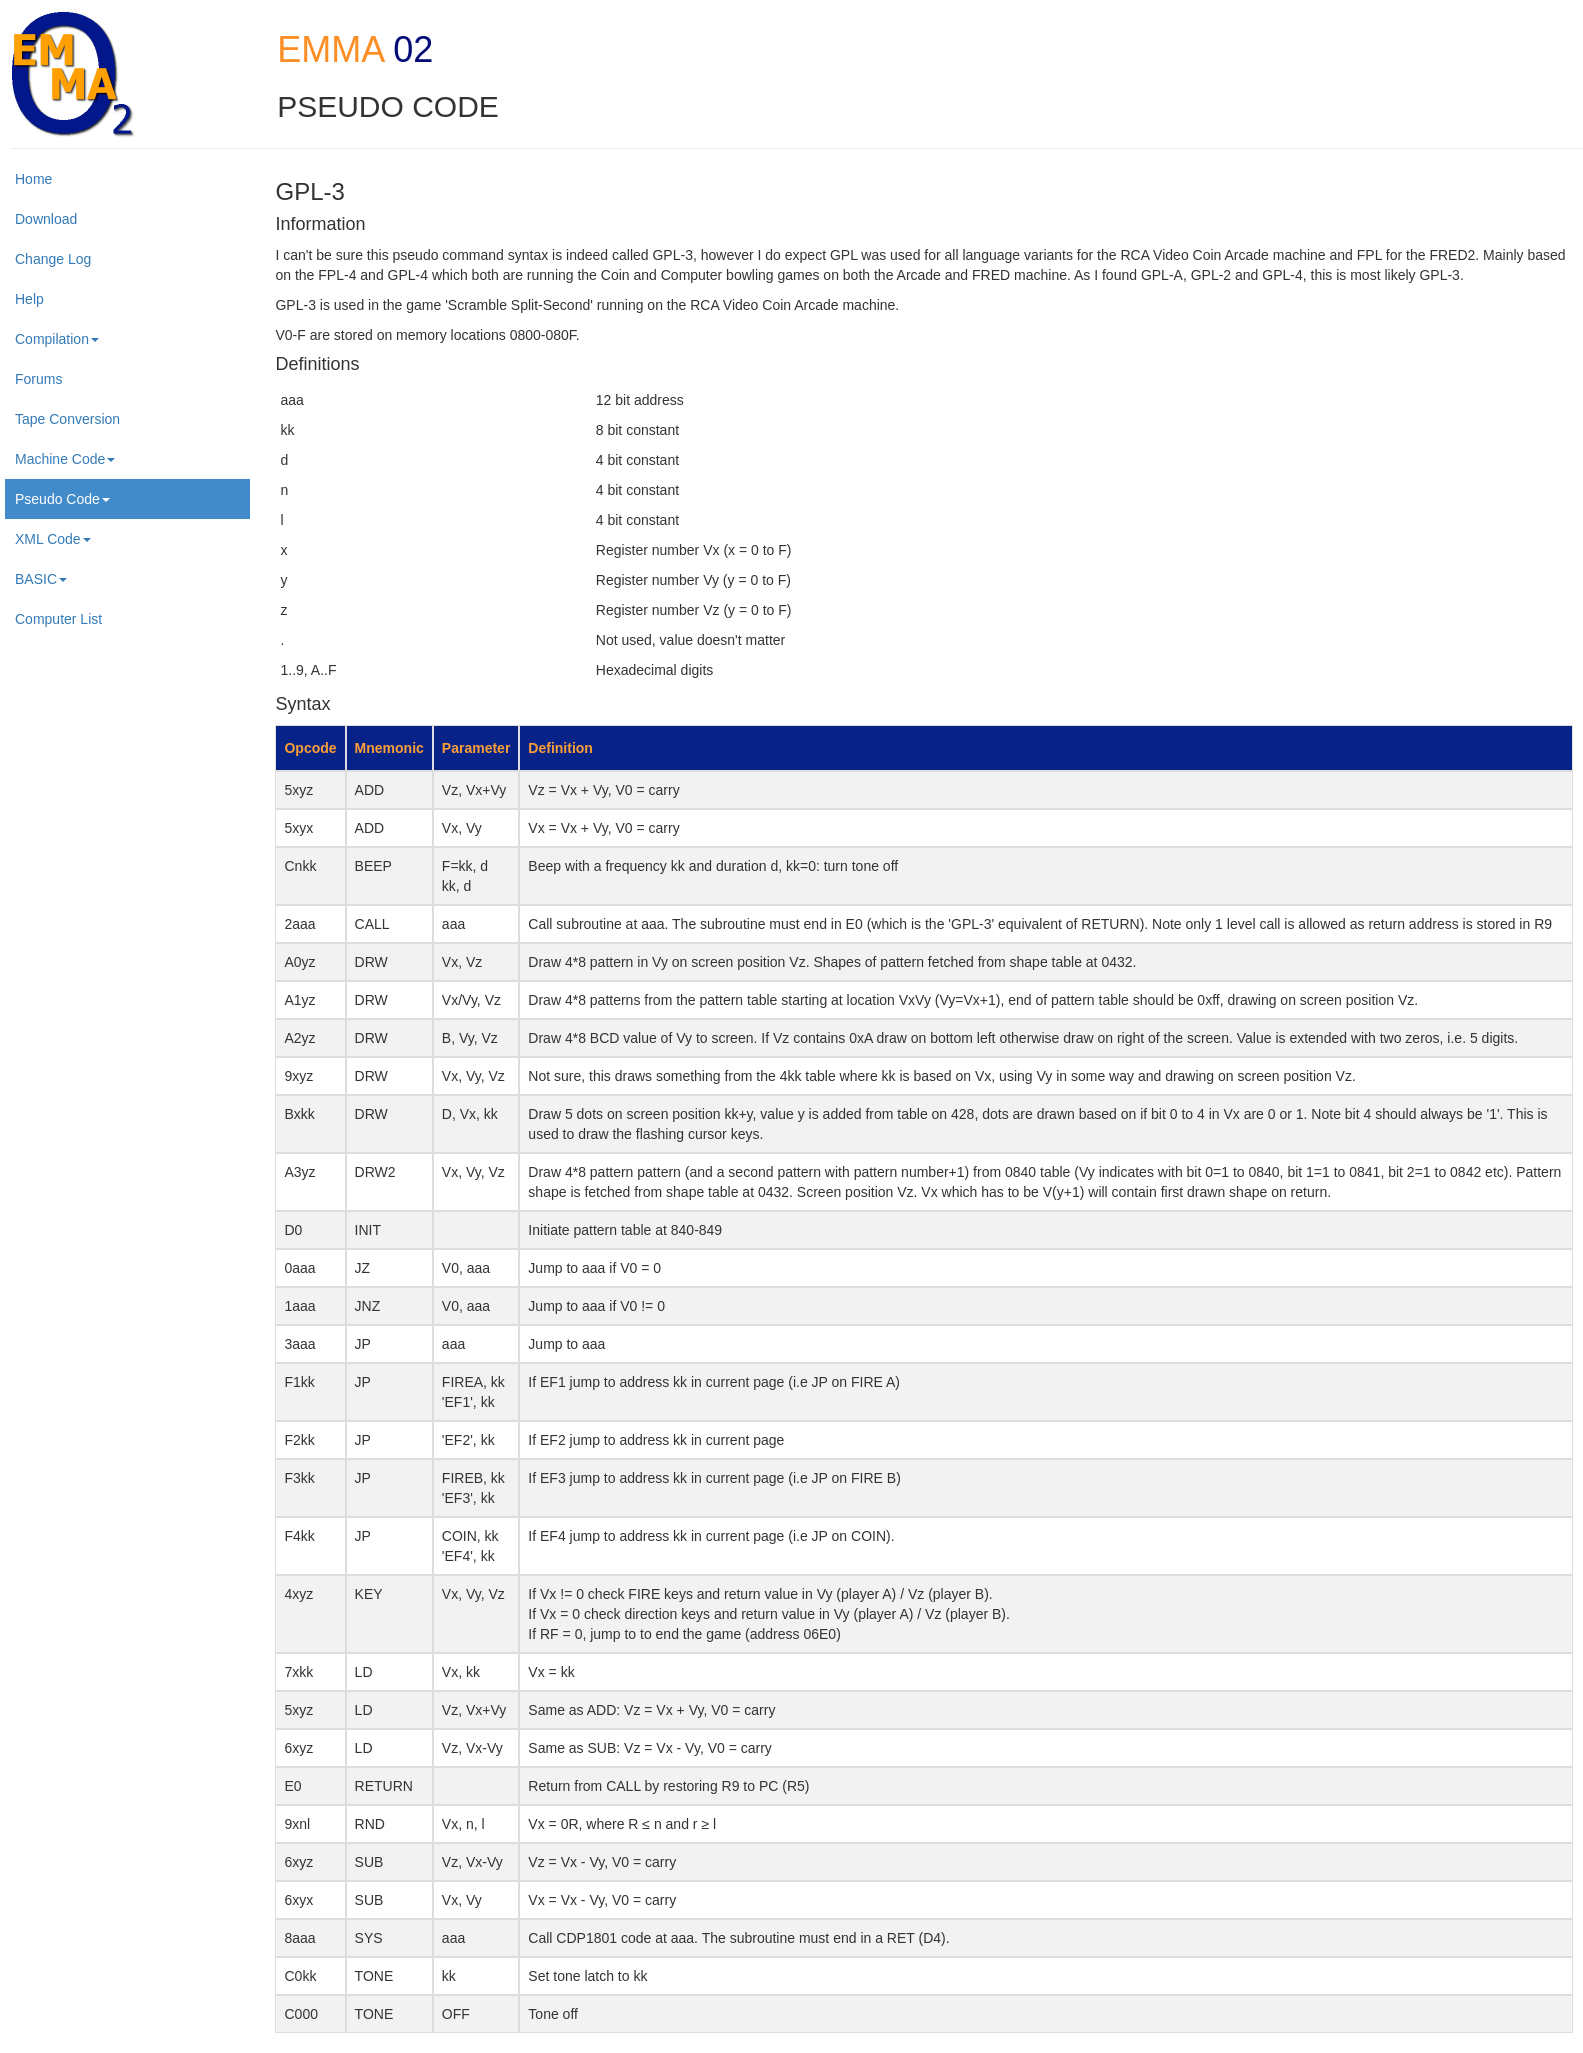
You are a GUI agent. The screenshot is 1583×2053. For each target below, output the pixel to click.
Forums (38, 379)
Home (33, 179)
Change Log (53, 259)
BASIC (41, 579)
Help (29, 299)
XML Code (53, 539)
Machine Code (65, 459)
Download (46, 219)
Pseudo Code (62, 499)
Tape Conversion (67, 419)
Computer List (58, 619)
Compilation (57, 339)
